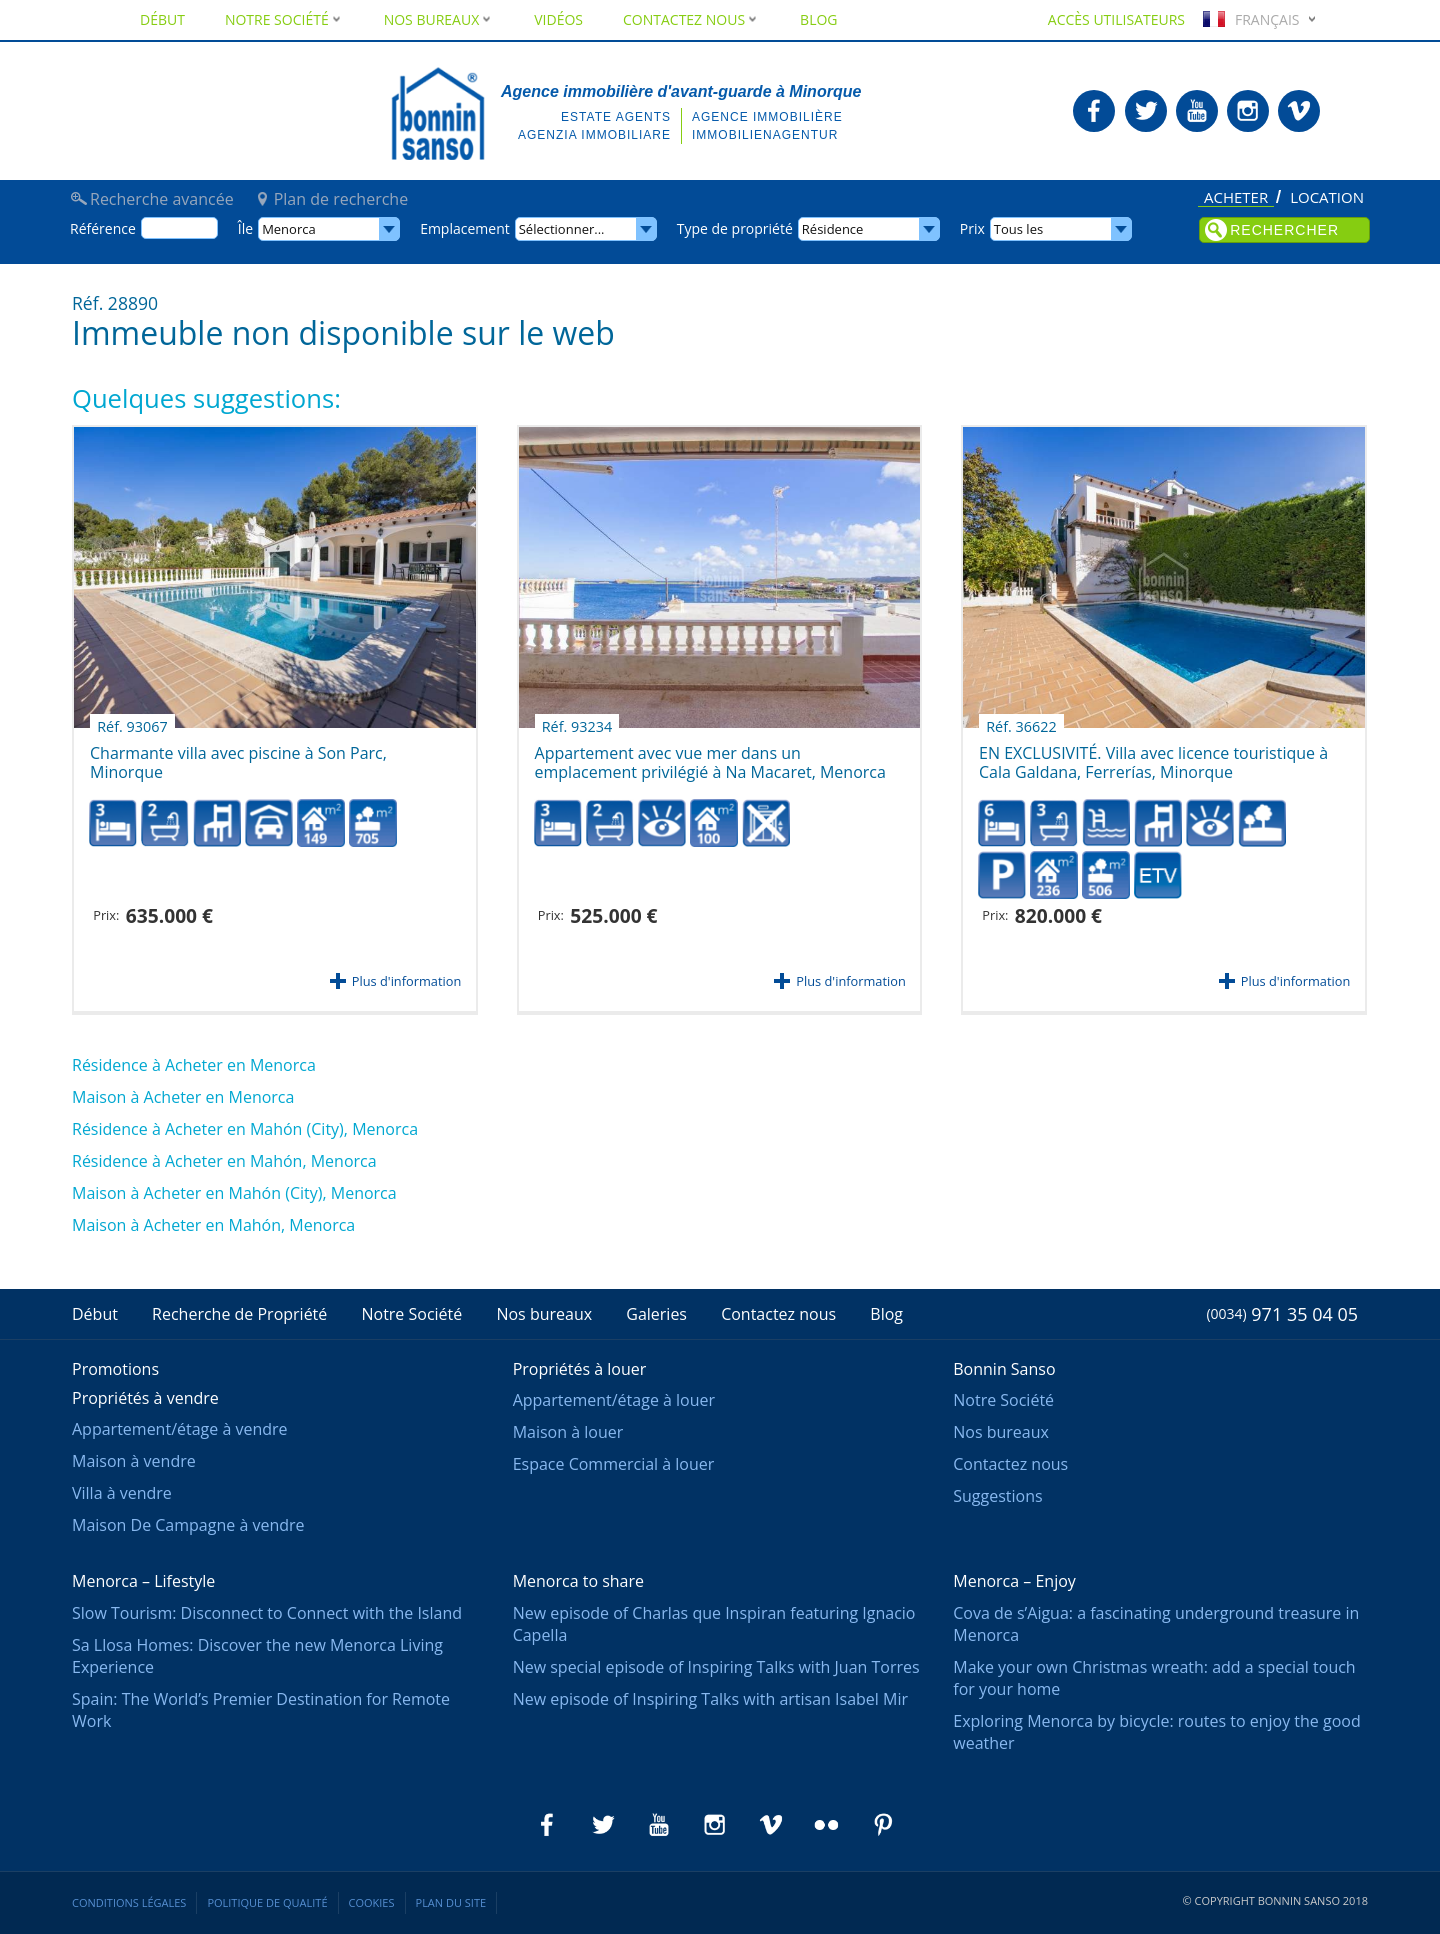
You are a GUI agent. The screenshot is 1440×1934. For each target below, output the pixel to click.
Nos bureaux (439, 19)
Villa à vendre (122, 1493)
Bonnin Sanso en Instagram (1248, 111)
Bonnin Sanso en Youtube (1197, 111)
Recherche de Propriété (239, 1314)
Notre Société (284, 19)
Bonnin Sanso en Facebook (1094, 111)
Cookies (372, 1902)
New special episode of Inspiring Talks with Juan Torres (716, 1667)
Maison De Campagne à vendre (188, 1525)
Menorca (289, 229)
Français (1249, 19)
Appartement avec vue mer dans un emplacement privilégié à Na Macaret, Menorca (710, 755)
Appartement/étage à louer (614, 1400)
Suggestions (997, 1496)
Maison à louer (568, 1432)
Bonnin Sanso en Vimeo (1299, 111)
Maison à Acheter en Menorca (183, 1097)
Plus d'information (406, 981)
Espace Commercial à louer (614, 1464)
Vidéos (558, 19)
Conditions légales (129, 1902)
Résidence (833, 229)
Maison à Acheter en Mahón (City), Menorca (234, 1193)
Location (1327, 198)
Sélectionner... (562, 229)
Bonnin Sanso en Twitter (1146, 111)
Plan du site (451, 1902)
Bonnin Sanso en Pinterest (883, 1825)
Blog (818, 19)
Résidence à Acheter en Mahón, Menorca (224, 1161)
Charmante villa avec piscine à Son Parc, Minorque (238, 755)
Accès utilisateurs (1116, 19)
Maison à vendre (134, 1461)
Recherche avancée (162, 199)
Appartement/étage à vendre (180, 1429)
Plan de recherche (341, 199)
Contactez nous (691, 19)
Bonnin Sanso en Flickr (827, 1825)
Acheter (1236, 198)
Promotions (115, 1369)
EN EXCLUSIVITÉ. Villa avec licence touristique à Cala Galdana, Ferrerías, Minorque (1153, 755)
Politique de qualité (267, 1902)
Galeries (656, 1314)
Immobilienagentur (765, 135)
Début (162, 19)
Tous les (1018, 229)
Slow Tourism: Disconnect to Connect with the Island (267, 1613)
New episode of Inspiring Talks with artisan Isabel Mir (710, 1699)
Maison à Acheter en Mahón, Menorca (213, 1225)
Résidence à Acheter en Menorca (194, 1065)
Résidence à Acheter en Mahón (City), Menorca (245, 1129)
